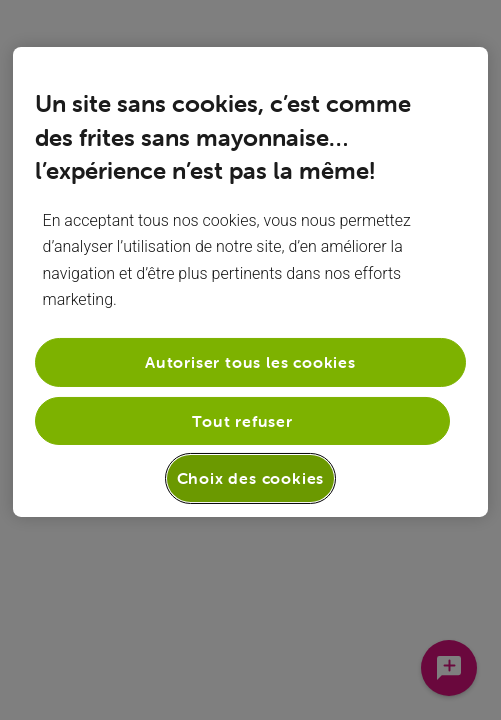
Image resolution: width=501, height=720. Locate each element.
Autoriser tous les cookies (250, 362)
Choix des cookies (251, 478)
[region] (251, 282)
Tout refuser (242, 421)
